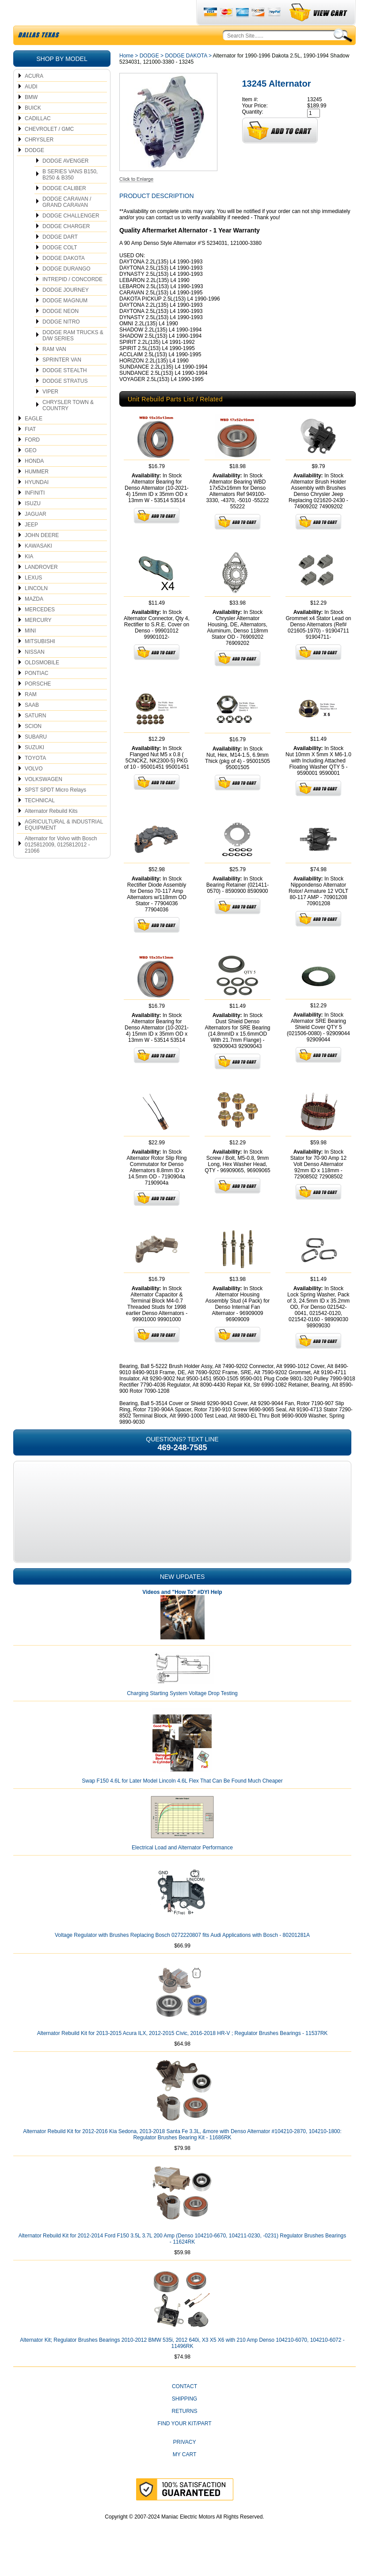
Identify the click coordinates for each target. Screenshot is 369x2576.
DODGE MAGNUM (64, 321)
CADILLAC (38, 139)
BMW (31, 118)
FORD (32, 460)
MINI (30, 651)
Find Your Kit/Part (184, 2444)
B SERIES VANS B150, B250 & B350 (70, 195)
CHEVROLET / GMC (49, 150)
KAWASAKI (38, 567)
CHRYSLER (39, 160)
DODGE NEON (60, 332)
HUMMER (37, 492)
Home (126, 76)
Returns (184, 2432)
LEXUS (33, 598)
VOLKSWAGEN (43, 800)
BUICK (33, 129)
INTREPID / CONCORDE (72, 300)
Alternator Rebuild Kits (51, 832)
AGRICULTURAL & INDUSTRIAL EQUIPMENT (64, 845)
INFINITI (35, 514)
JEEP (31, 545)
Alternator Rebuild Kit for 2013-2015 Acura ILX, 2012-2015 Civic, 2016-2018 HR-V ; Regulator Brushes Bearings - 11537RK (182, 2054)
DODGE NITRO (61, 342)
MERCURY (38, 641)
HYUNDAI (37, 503)
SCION (33, 747)
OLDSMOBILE (42, 683)
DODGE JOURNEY (65, 311)
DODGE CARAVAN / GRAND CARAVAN (66, 223)
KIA (29, 577)
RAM (31, 715)
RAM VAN (54, 370)
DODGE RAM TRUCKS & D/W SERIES (72, 356)
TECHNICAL (40, 821)
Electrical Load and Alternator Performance (182, 1868)
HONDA (34, 482)
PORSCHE (38, 704)
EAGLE (33, 439)
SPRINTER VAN (61, 380)
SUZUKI (34, 768)
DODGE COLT (59, 268)
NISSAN (35, 673)
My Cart (185, 2475)
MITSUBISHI (40, 662)
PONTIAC (36, 694)
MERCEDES (40, 630)
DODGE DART (60, 258)
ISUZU (33, 524)
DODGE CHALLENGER (70, 236)
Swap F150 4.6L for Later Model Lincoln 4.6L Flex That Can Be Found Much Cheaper (182, 1802)
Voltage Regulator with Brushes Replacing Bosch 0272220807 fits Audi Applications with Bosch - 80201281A (182, 1956)
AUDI (31, 107)
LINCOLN (36, 609)
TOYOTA (35, 779)
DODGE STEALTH (64, 391)
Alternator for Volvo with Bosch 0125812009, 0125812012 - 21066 (61, 865)
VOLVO (33, 789)
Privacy (184, 2463)
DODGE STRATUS (64, 402)
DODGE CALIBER (64, 209)
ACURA (34, 97)
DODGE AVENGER (65, 182)
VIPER (50, 412)
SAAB (32, 726)
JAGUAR (35, 535)
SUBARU (36, 758)
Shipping (184, 2419)
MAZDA (34, 620)
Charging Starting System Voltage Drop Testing (182, 1714)
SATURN (35, 736)
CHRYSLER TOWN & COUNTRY (68, 426)
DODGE (34, 171)
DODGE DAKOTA (63, 279)
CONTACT (184, 2407)
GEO (31, 471)
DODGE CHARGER (66, 247)
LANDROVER (41, 588)
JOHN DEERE (42, 556)
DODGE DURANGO (66, 289)
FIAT (30, 450)
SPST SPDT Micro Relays (55, 811)
